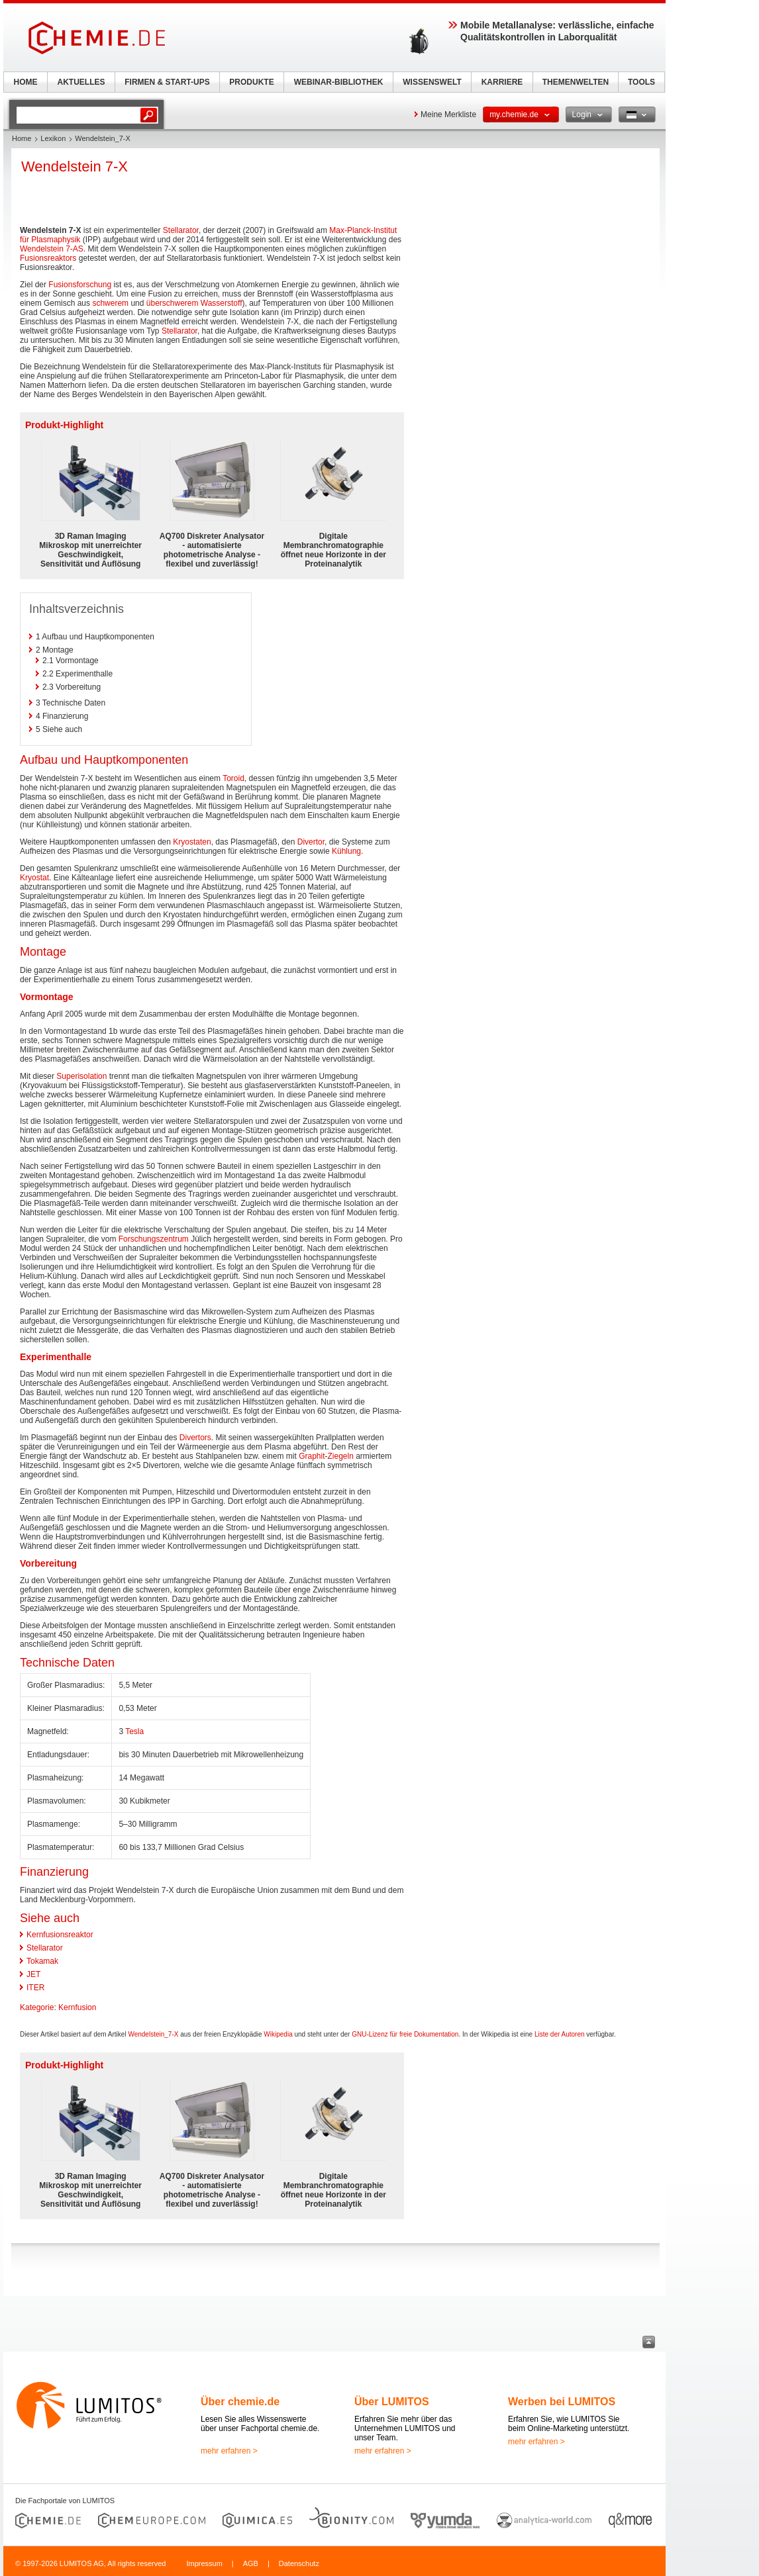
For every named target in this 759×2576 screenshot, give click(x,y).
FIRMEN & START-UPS (167, 82)
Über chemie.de (240, 2401)
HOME (26, 82)
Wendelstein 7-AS (51, 248)
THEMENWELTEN (575, 82)
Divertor (311, 842)
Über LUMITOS (391, 2401)
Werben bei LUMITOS (561, 2401)
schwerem (110, 303)
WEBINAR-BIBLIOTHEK (338, 82)
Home (21, 138)
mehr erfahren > (229, 2451)
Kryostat (34, 877)
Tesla (134, 1731)
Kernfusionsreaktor (59, 1934)
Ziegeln (341, 1456)
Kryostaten (192, 842)
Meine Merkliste (448, 114)
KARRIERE (502, 82)
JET (33, 1974)
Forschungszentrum (154, 1239)
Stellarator (181, 230)
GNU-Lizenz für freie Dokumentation (405, 2034)
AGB (250, 2563)
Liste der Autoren (559, 2034)
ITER (35, 1987)
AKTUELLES (81, 82)
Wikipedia (278, 2034)
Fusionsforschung (79, 284)
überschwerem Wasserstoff (194, 303)
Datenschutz (299, 2563)
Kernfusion (77, 2007)
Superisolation (81, 1076)
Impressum (204, 2563)
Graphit (312, 1456)
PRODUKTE (251, 82)
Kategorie (37, 2007)
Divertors (195, 1437)
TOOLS (641, 82)
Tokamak (42, 1961)
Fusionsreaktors (48, 258)
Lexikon (53, 138)
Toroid (233, 778)
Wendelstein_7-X (153, 2034)
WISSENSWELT (432, 82)
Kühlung (346, 851)
